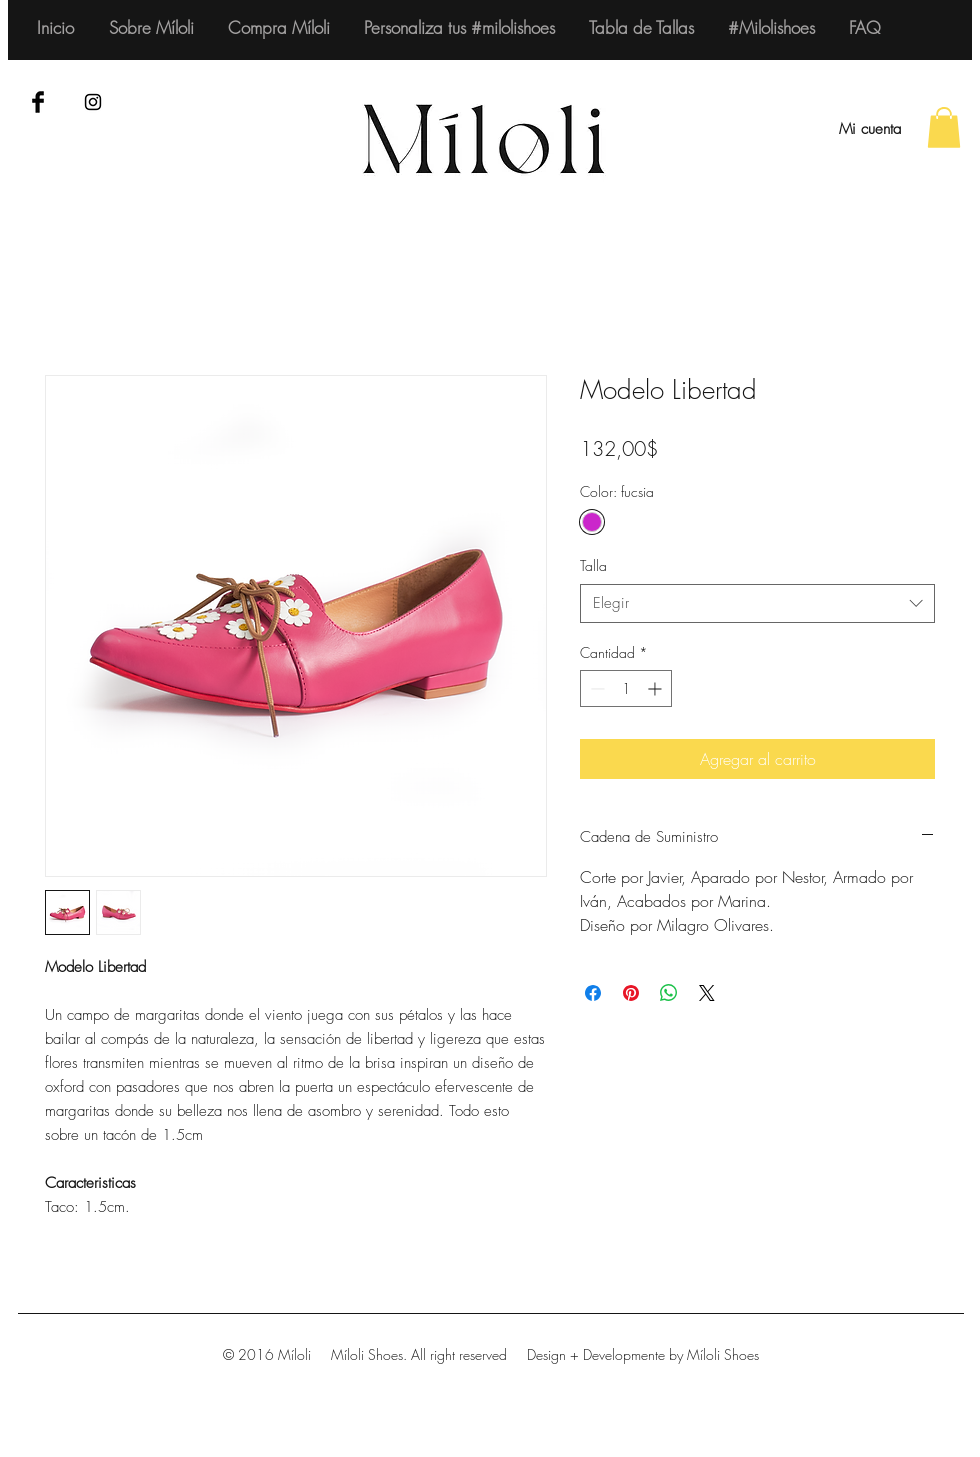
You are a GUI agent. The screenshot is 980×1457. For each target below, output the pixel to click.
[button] (944, 127)
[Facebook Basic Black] (38, 102)
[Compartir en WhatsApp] (669, 993)
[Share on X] (707, 993)
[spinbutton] (626, 688)
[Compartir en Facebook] (593, 993)
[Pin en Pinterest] (631, 993)
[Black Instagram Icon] (93, 102)
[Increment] (656, 688)
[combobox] (757, 603)
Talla (593, 565)
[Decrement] (595, 688)
